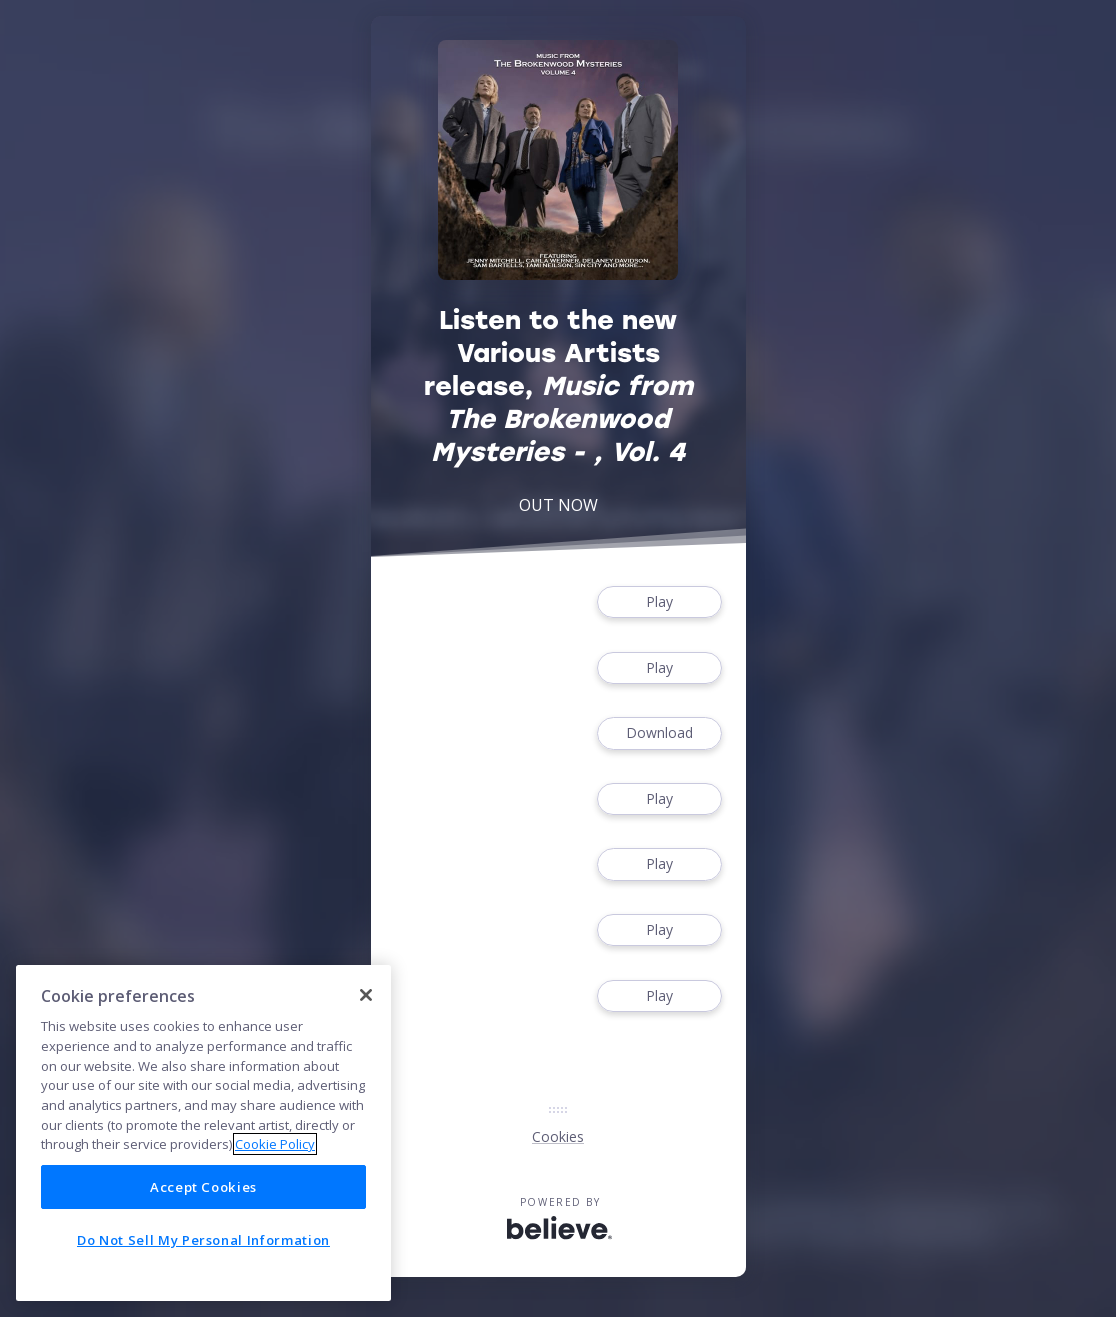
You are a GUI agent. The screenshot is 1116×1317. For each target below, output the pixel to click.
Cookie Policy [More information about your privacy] (275, 1144)
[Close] (366, 995)
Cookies (558, 1136)
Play (659, 602)
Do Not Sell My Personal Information (203, 1240)
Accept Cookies (203, 1187)
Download (659, 733)
